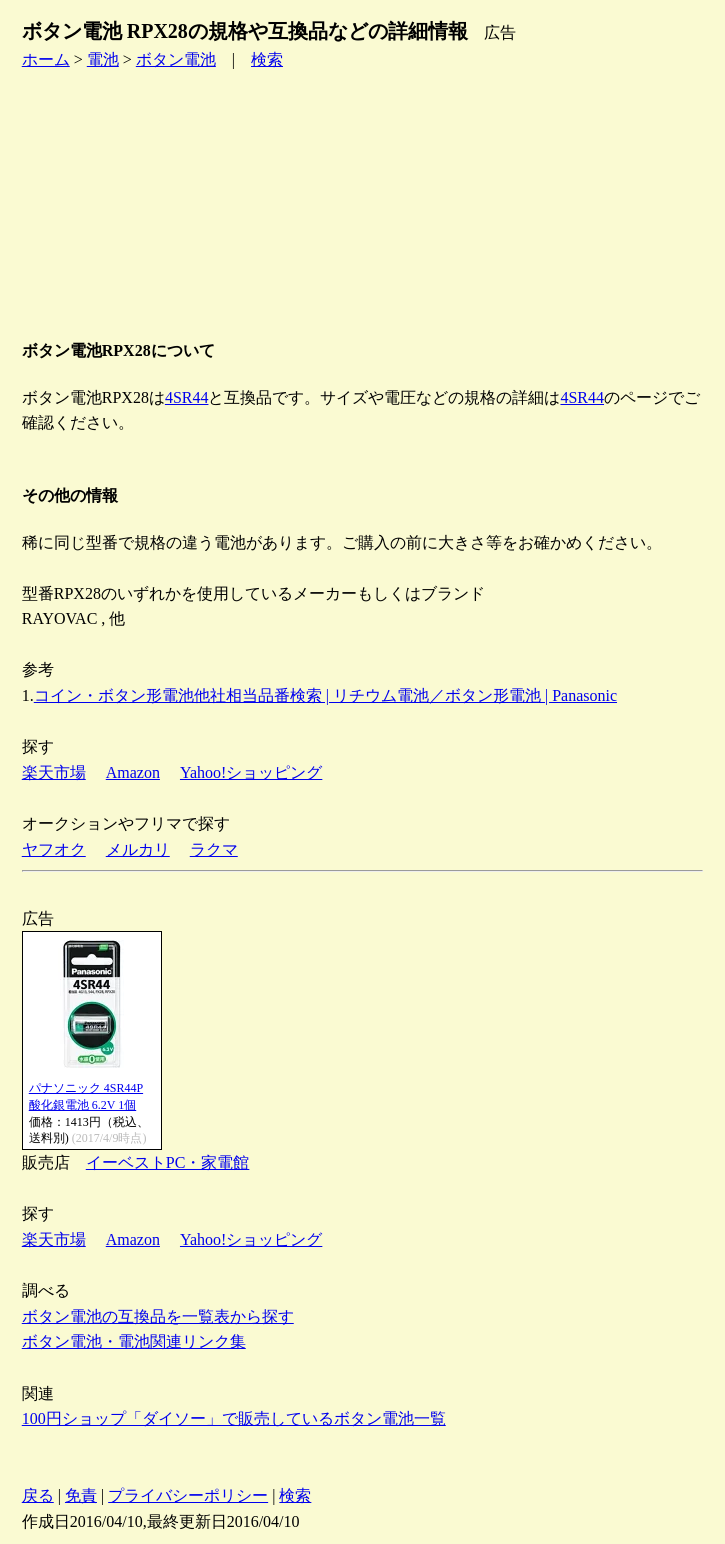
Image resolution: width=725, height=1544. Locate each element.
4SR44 (187, 397)
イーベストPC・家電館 (168, 1162)
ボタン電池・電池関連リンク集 (134, 1341)
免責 (81, 1495)
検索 (267, 59)
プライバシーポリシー (188, 1495)
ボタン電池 (176, 59)
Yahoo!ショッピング (251, 772)
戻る (38, 1495)
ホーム (46, 59)
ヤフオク (54, 849)
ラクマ (214, 849)
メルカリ (138, 849)
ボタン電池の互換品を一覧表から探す (158, 1316)
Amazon (133, 772)
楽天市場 (54, 772)
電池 (103, 59)
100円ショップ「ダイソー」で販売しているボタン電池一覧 (234, 1418)
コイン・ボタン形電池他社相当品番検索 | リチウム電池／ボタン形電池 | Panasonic (325, 695)
